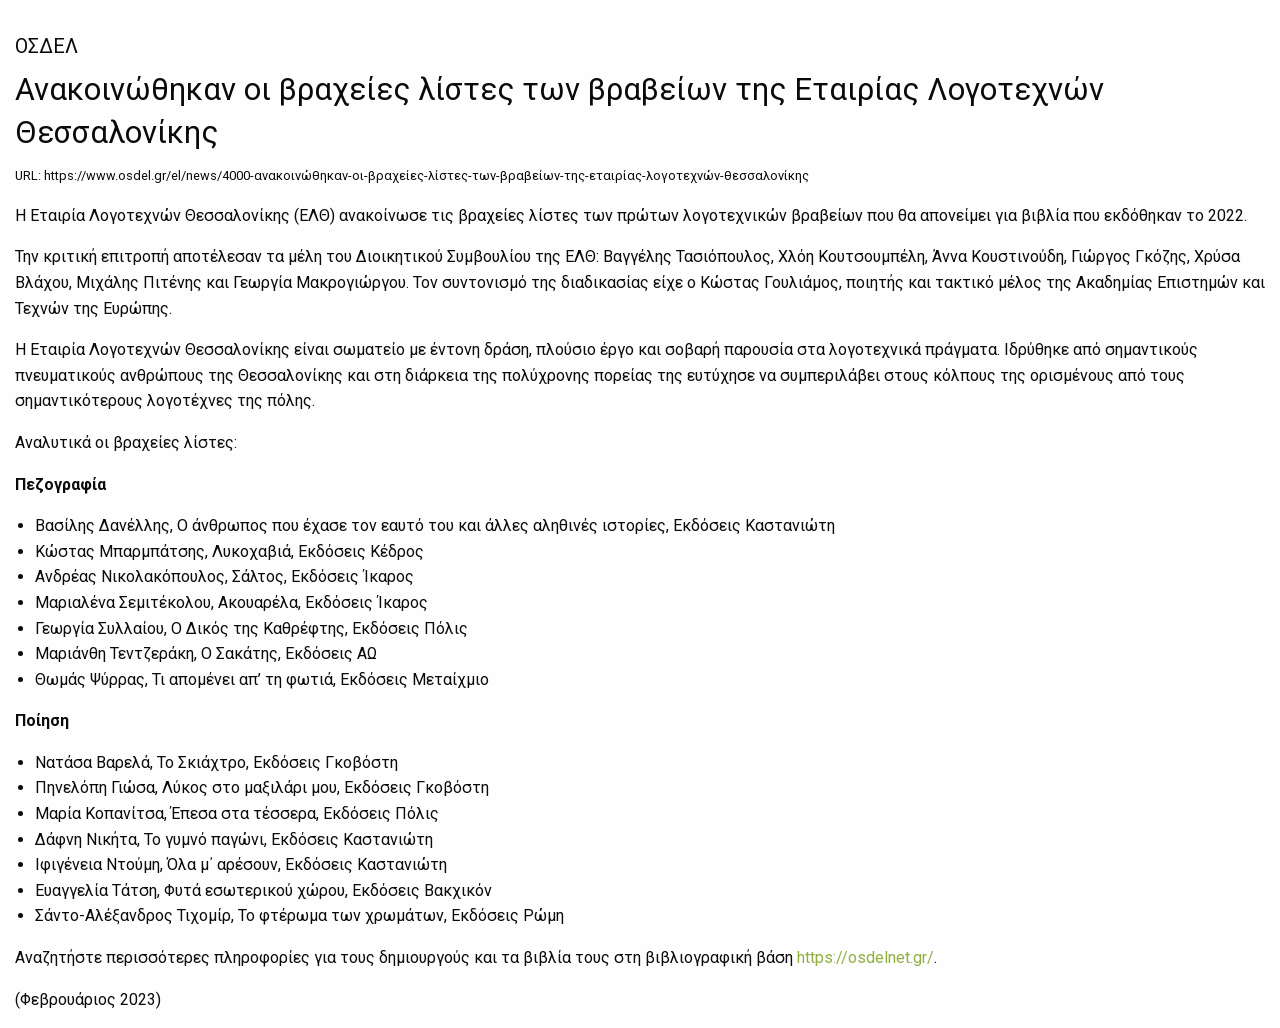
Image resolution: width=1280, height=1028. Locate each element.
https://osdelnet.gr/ (865, 957)
